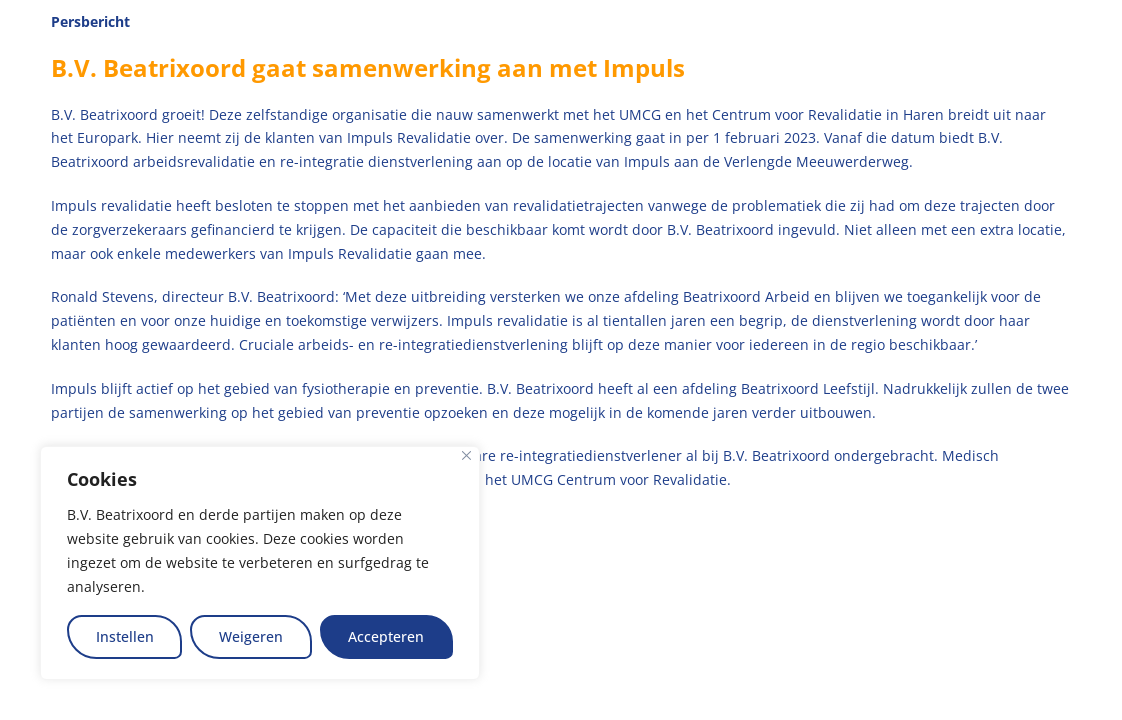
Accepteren (386, 636)
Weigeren (251, 636)
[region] (260, 563)
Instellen (125, 636)
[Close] (466, 455)
